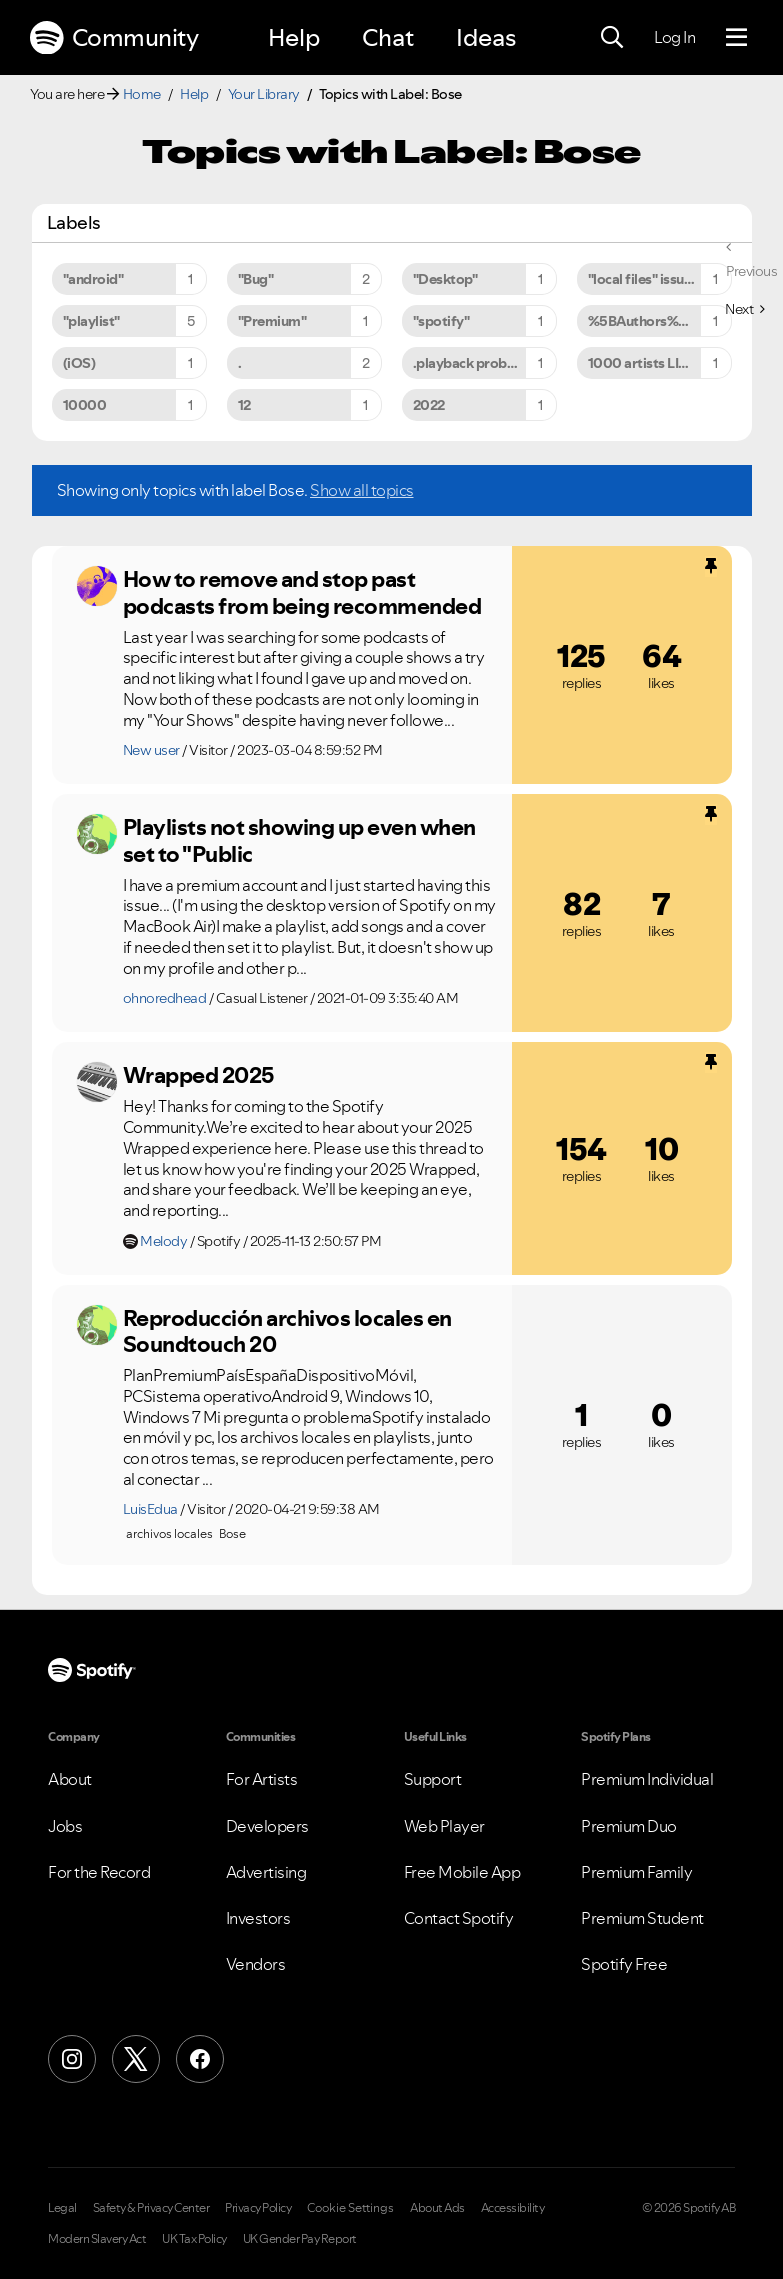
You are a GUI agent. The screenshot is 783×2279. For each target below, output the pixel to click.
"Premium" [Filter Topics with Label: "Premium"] (272, 321)
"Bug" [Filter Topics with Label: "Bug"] (256, 279)
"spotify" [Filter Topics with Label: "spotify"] (441, 321)
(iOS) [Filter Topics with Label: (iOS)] (79, 363)
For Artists (262, 1779)
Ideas (486, 37)
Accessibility (513, 2208)
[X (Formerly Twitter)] (136, 2059)
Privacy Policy (258, 2208)
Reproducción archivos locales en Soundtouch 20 (287, 1331)
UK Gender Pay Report (300, 2239)
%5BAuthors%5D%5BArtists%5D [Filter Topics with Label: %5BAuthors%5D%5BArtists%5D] (660, 321)
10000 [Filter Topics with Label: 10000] (85, 405)
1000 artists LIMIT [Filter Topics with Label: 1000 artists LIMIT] (645, 363)
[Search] (612, 38)
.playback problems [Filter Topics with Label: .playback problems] (475, 363)
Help (294, 37)
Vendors (256, 1964)
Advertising (266, 1872)
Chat (388, 37)
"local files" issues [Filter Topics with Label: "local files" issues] (643, 279)
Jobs (65, 1826)
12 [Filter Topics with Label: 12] (244, 405)
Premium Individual (647, 1779)
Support (433, 1779)
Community (114, 38)
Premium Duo (629, 1826)
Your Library (264, 94)
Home (142, 94)
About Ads (437, 2208)
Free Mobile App (462, 1872)
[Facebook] (200, 2059)
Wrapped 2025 (199, 1075)
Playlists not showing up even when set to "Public (299, 840)
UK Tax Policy (194, 2239)
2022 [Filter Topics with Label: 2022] (429, 405)
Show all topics (362, 490)
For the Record (99, 1872)
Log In (674, 37)
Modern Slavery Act (97, 2239)
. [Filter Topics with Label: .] (240, 363)
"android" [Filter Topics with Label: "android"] (93, 279)
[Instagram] (72, 2059)
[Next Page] (744, 309)
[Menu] (736, 38)
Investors (258, 1918)
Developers (267, 1826)
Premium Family (636, 1872)
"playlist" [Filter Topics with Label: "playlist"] (91, 321)
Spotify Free (624, 1964)
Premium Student (642, 1918)
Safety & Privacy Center (151, 2208)
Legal (62, 2208)
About (70, 1779)
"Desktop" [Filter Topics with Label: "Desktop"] (445, 279)
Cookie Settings (350, 2208)
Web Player (444, 1826)
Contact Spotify (459, 1918)
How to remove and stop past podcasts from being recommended (302, 592)
